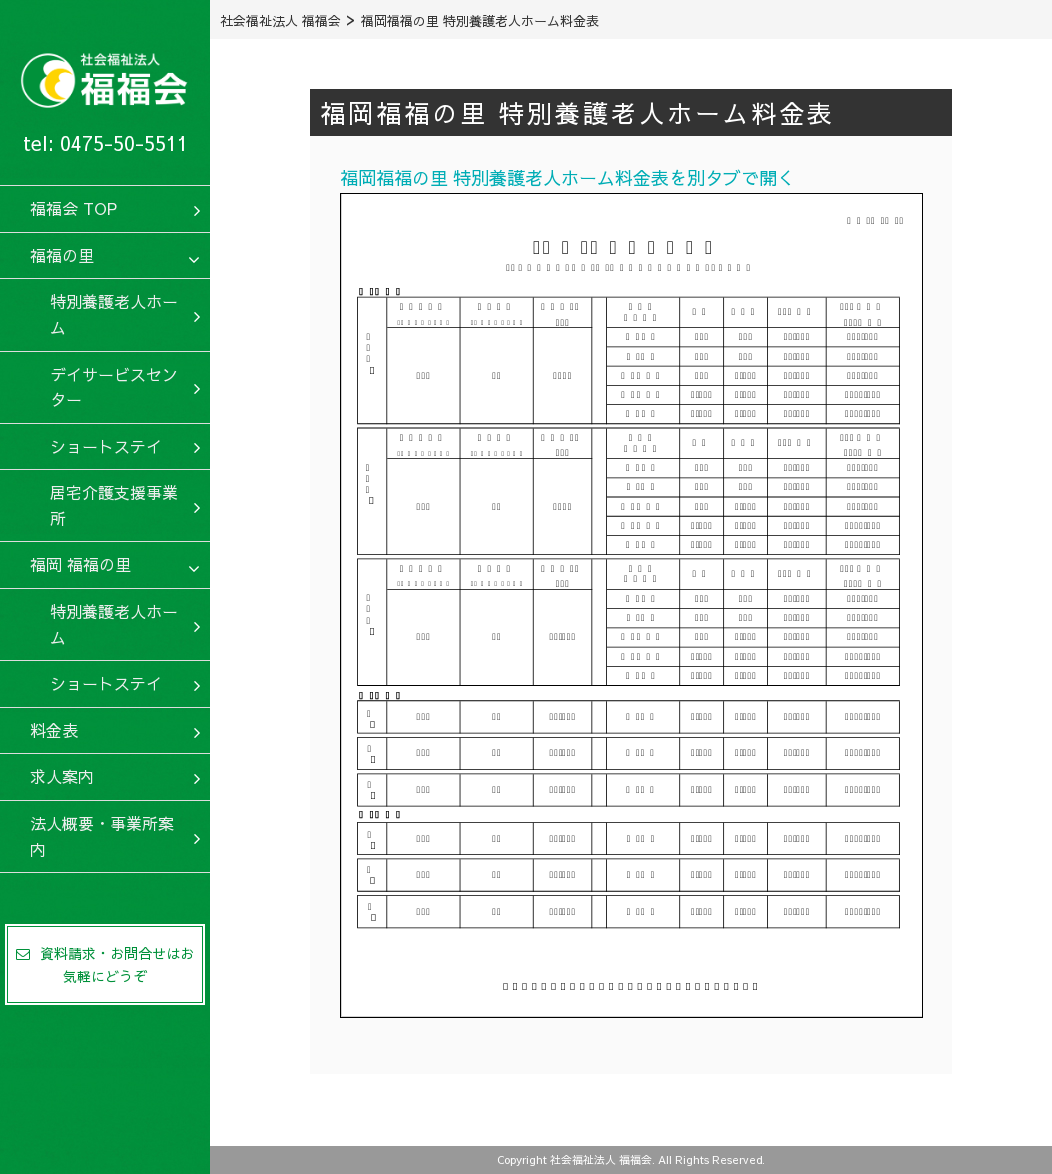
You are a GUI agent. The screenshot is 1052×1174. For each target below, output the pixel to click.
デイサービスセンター (114, 387)
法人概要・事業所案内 (102, 836)
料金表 (54, 730)
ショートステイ (106, 446)
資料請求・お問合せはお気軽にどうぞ (105, 964)
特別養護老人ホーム (114, 314)
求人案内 (62, 776)
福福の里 (62, 255)
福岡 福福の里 (80, 564)
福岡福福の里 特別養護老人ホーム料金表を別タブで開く (567, 177)
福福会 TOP (73, 208)
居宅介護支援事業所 (114, 505)
